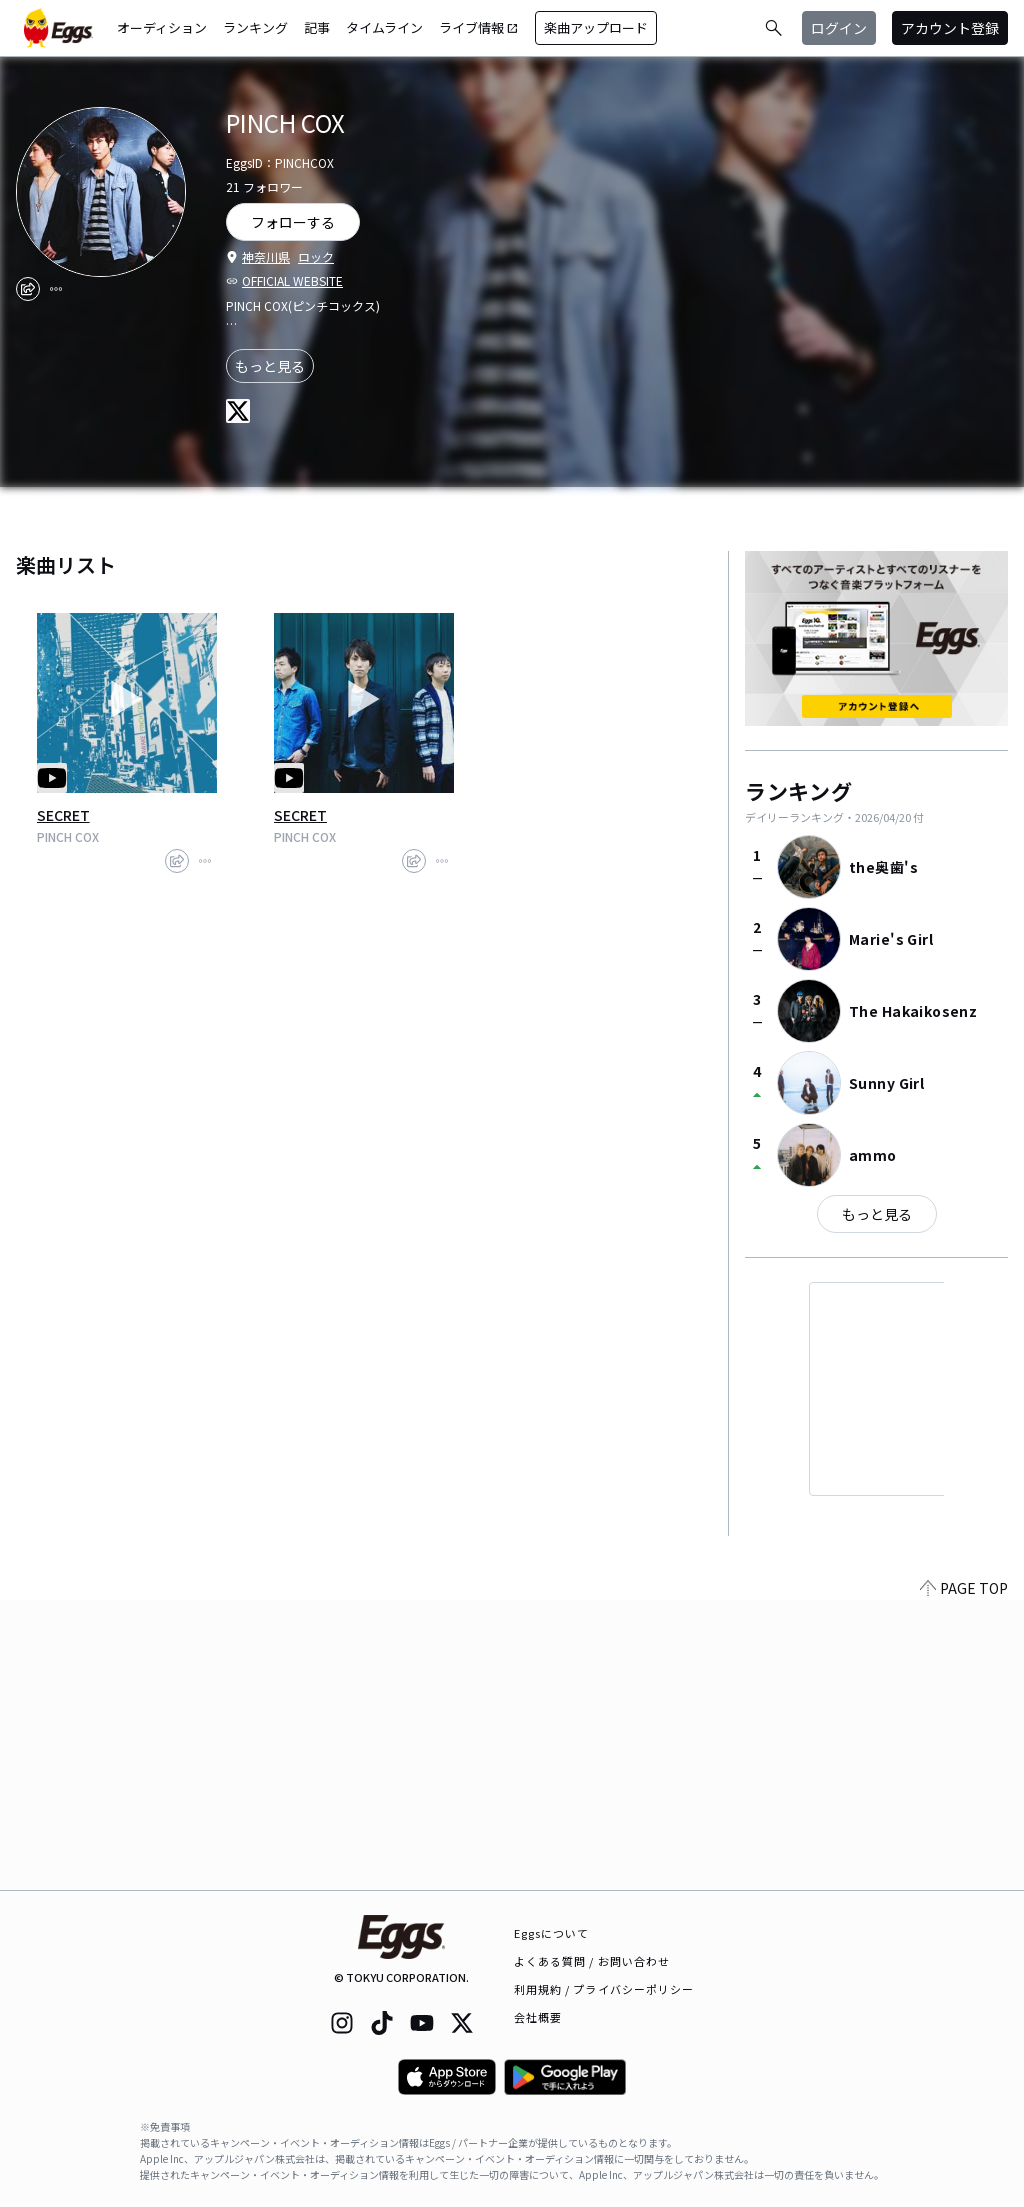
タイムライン (384, 27)
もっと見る (270, 366)
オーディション (162, 27)
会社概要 (538, 2017)
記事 (317, 27)
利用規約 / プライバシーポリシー (604, 1989)
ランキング (255, 27)
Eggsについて (552, 1933)
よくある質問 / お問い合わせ (592, 1961)
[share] (28, 289)
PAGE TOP (964, 1878)
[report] (56, 289)
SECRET (63, 815)
